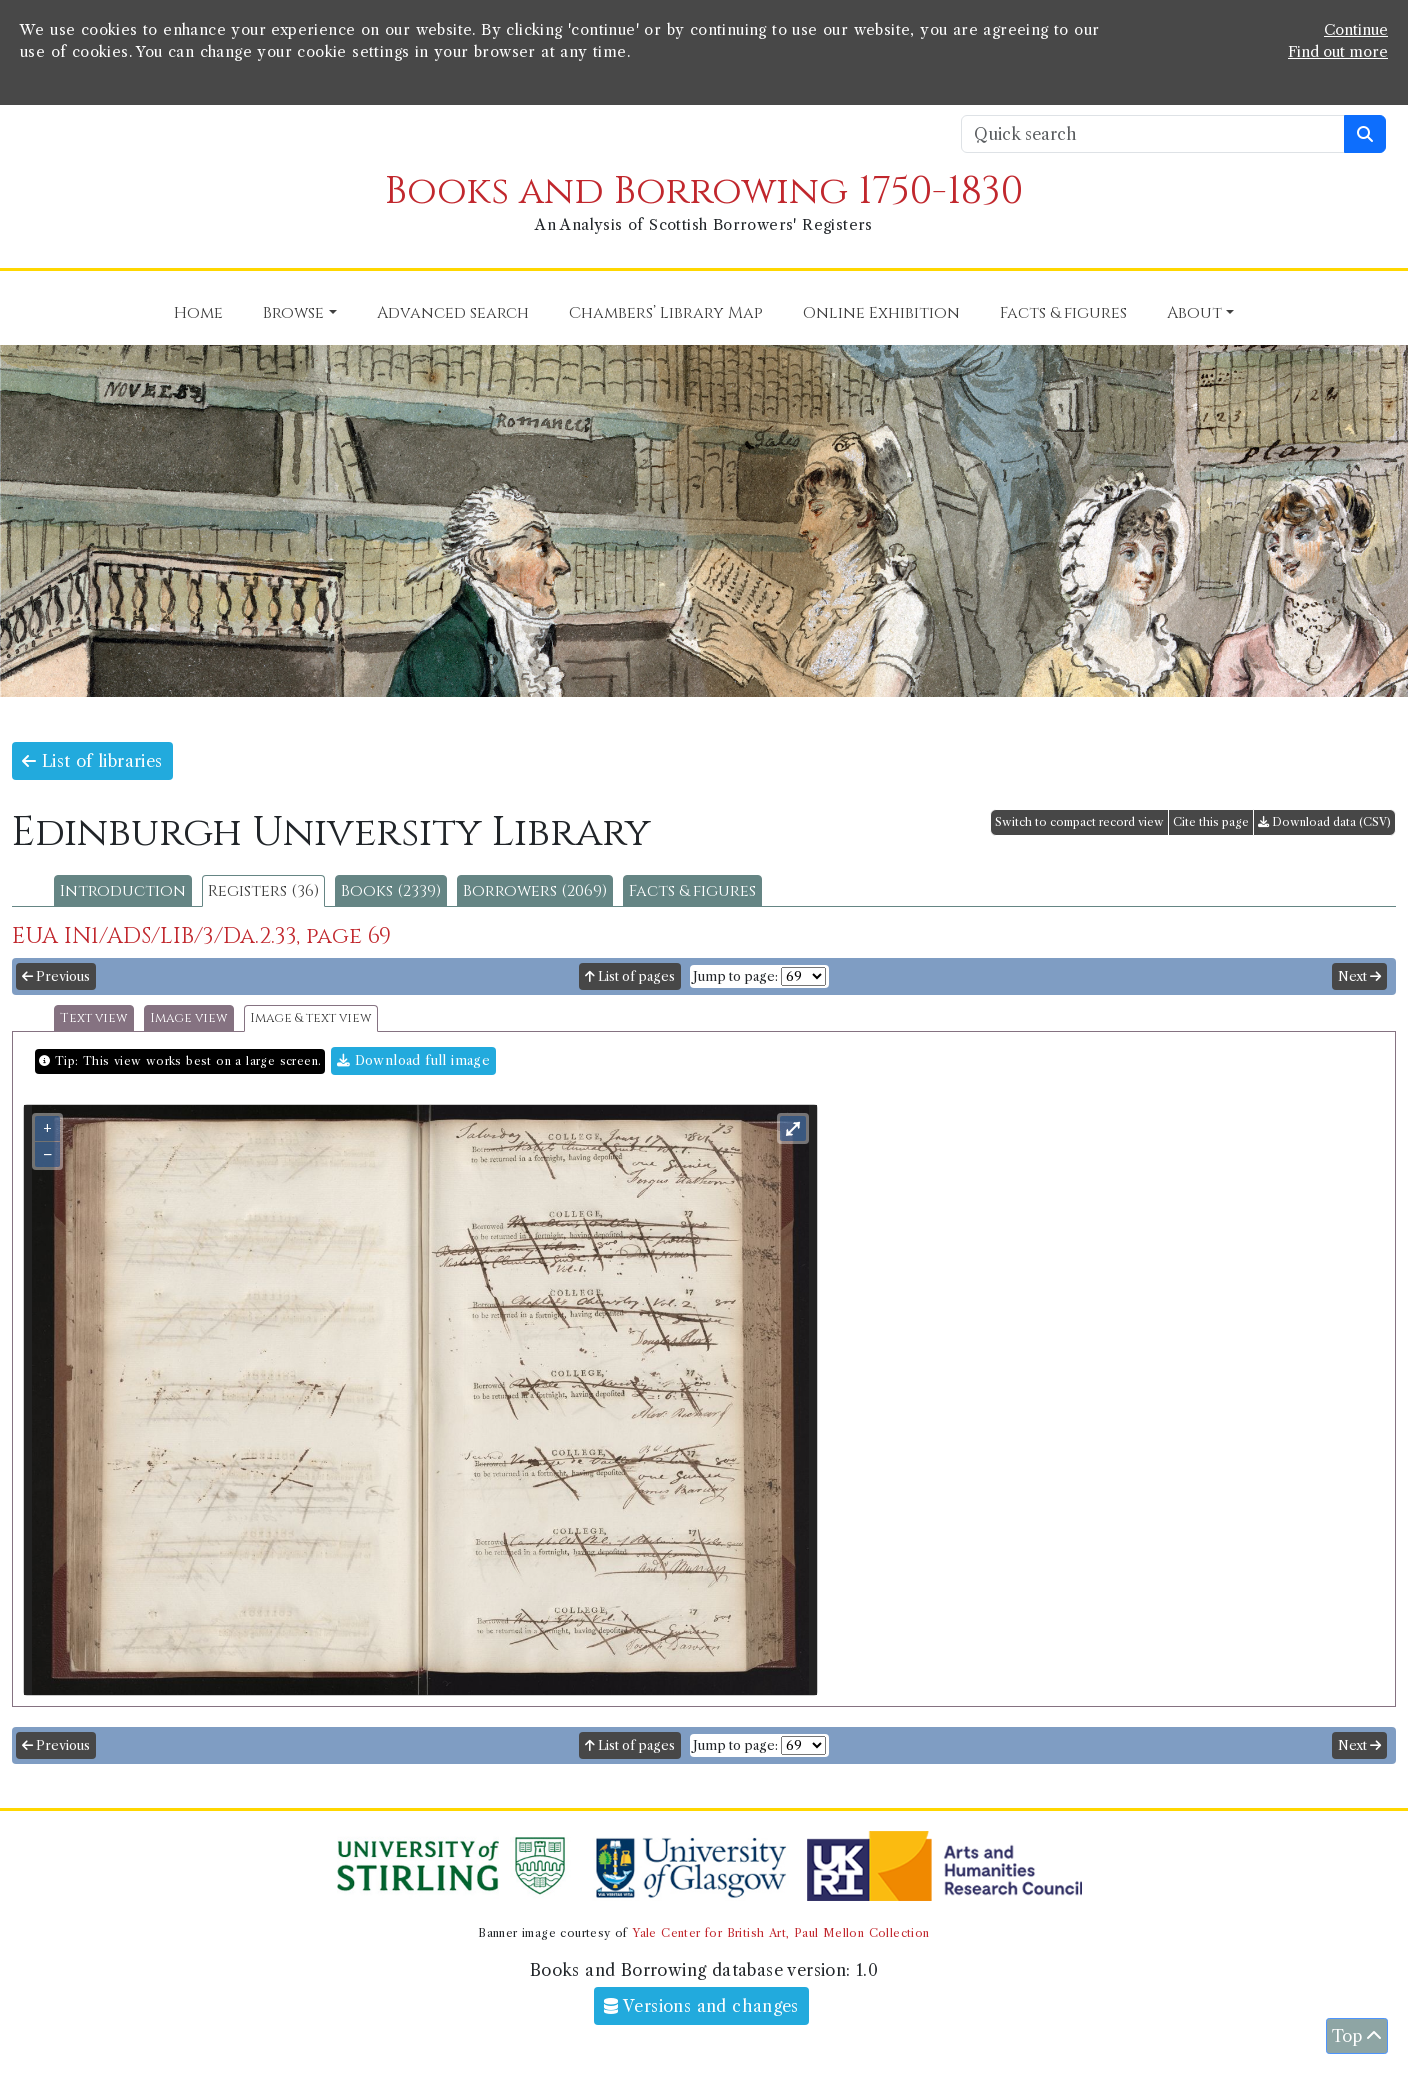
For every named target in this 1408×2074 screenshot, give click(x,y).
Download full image (413, 1060)
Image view (189, 1018)
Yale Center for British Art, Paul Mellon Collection (780, 1933)
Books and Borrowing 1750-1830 (704, 191)
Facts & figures (692, 891)
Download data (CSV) (1324, 822)
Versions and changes (701, 2006)
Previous (56, 976)
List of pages (630, 976)
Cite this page (1211, 822)
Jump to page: (735, 976)
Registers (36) (263, 891)
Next (1359, 976)
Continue (1356, 30)
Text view (94, 1018)
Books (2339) (391, 891)
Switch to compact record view (1079, 822)
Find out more (1338, 52)
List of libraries (92, 761)
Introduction (123, 891)
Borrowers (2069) (535, 891)
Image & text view (311, 1018)
